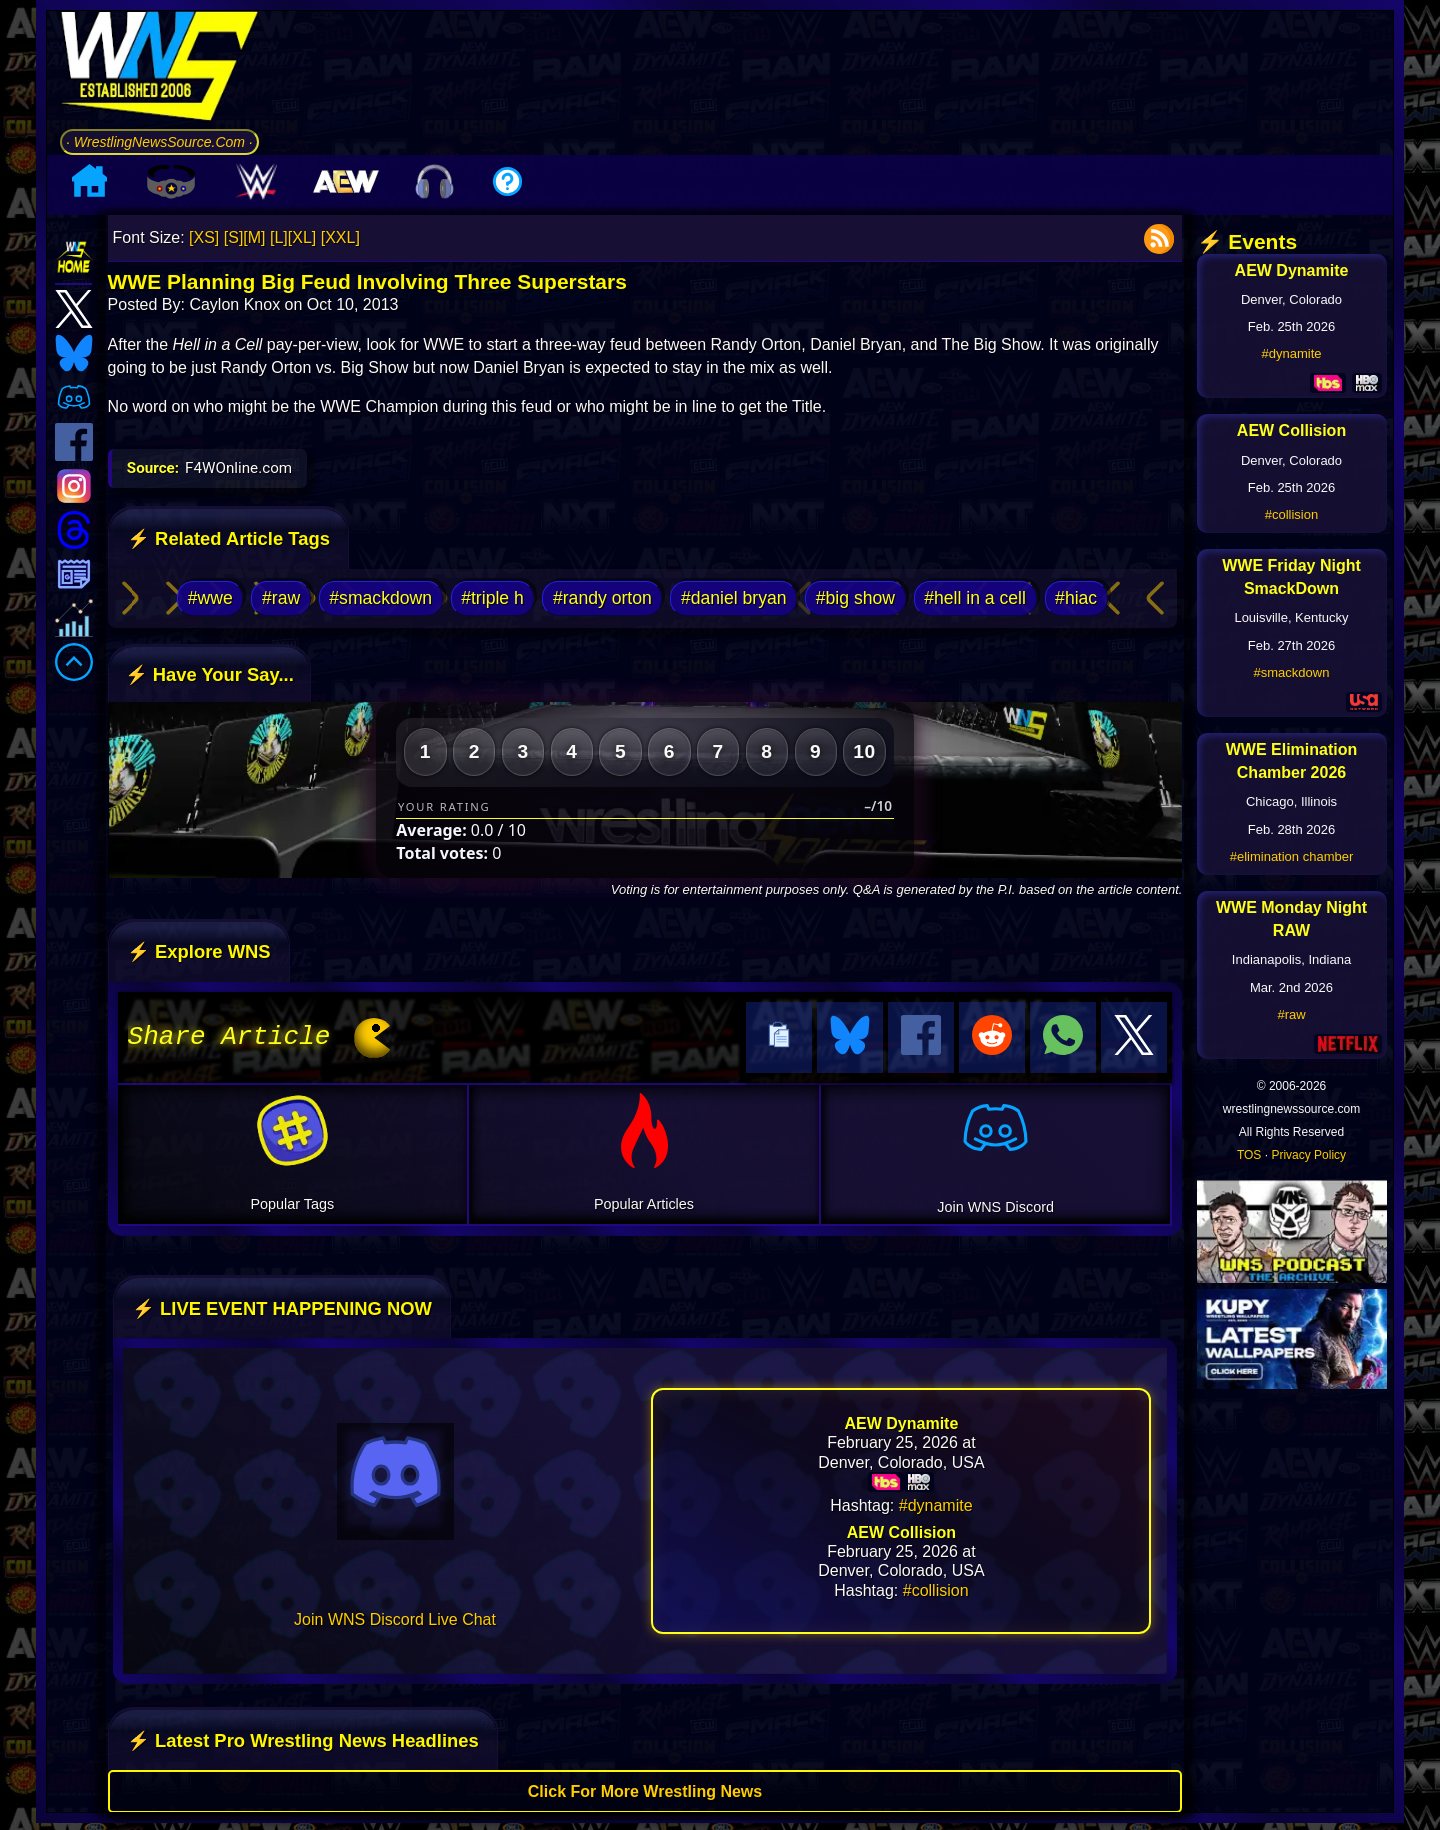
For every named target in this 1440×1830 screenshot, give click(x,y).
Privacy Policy (1308, 1155)
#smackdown (380, 598)
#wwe (210, 598)
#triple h (492, 598)
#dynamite (936, 1502)
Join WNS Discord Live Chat (395, 1616)
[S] (234, 237)
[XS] (204, 237)
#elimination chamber (1292, 856)
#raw (281, 598)
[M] (254, 237)
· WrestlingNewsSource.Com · (159, 142)
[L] (279, 237)
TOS (1249, 1155)
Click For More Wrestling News (645, 1788)
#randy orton (602, 598)
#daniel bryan (734, 598)
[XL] (302, 237)
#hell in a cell (975, 598)
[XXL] (340, 237)
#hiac (1076, 598)
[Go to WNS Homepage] (159, 69)
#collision (936, 1587)
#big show (855, 598)
